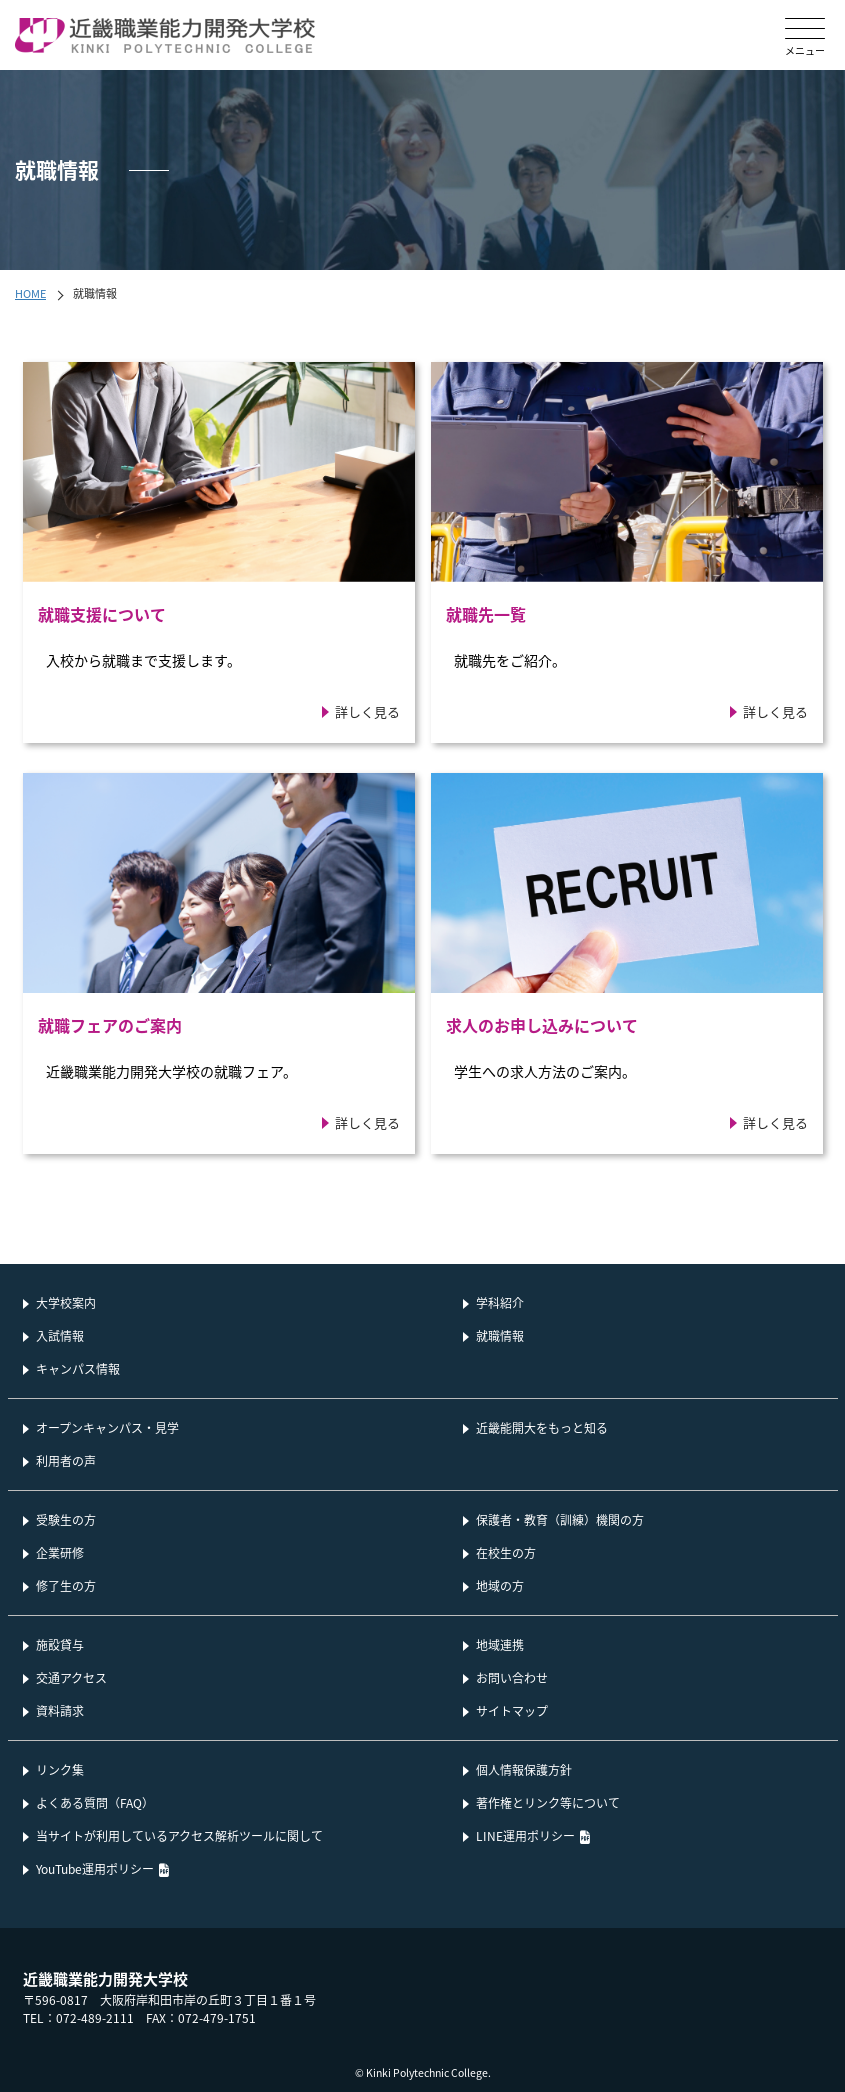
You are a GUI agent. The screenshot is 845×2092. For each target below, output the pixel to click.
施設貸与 (60, 1644)
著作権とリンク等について (548, 1802)
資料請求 (60, 1710)
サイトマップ (512, 1710)
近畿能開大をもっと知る (542, 1427)
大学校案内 (66, 1302)
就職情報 (500, 1335)
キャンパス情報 (78, 1368)
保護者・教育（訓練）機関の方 (560, 1519)
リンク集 (60, 1769)
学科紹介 (500, 1302)
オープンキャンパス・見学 (107, 1427)
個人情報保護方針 (524, 1769)
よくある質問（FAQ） (95, 1802)
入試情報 (60, 1335)
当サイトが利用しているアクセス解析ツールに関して (179, 1835)
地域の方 (500, 1585)
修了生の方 (66, 1585)
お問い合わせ (512, 1677)
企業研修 (60, 1552)
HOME (30, 293)
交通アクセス (71, 1677)
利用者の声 (66, 1460)
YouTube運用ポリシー (95, 1868)
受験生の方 (66, 1519)
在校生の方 (506, 1552)
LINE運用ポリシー (525, 1835)
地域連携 (500, 1644)
